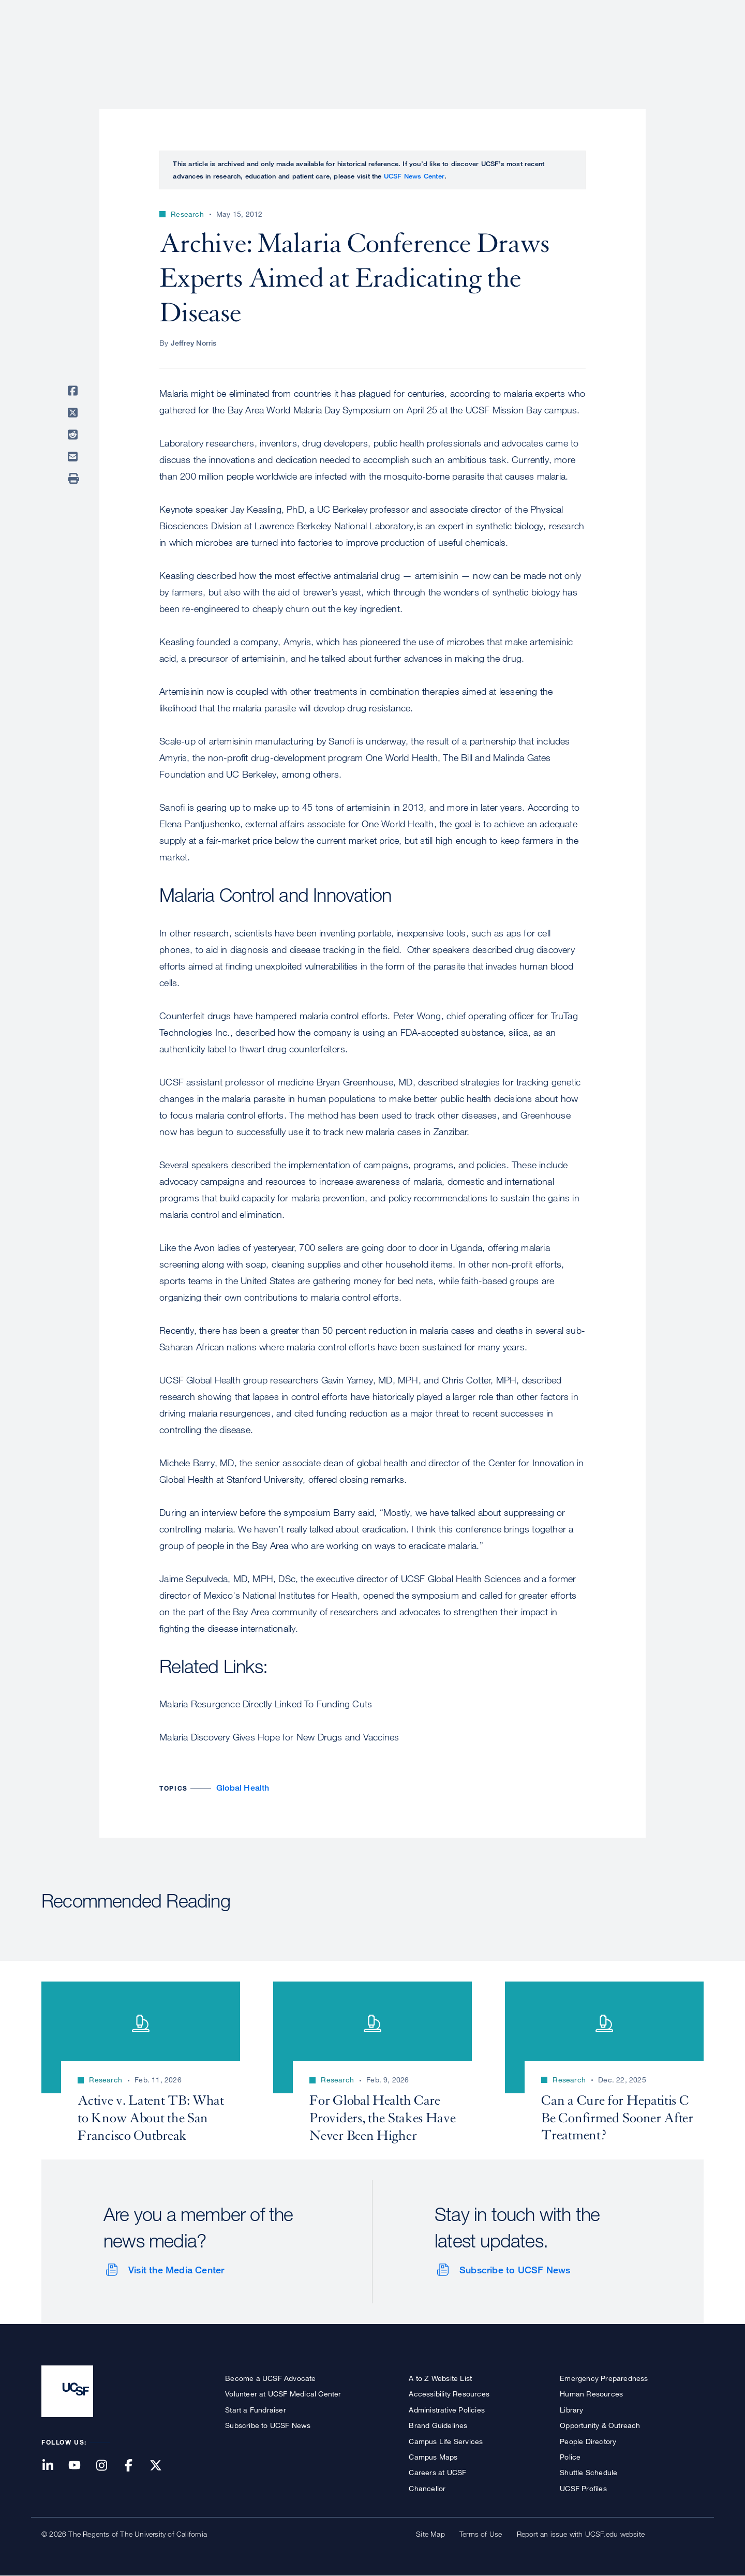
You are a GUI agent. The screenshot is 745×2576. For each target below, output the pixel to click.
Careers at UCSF (437, 2472)
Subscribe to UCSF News (514, 2269)
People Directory (588, 2441)
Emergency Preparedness (604, 2378)
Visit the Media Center (176, 2269)
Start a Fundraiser (255, 2409)
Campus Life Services (446, 2441)
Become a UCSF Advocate (270, 2378)
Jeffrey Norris (194, 342)
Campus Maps (433, 2456)
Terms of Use (480, 2533)
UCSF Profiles (583, 2488)
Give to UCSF (664, 11)
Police (570, 2456)
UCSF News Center (414, 176)
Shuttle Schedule (588, 2472)
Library (571, 2409)
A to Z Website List (440, 2378)
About (376, 44)
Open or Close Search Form (685, 44)
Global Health (243, 1788)
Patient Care (433, 44)
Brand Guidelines (438, 2425)
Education (558, 44)
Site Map (430, 2533)
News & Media (627, 44)
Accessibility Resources (449, 2393)
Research (498, 44)
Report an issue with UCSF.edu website (581, 2533)
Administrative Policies (447, 2409)
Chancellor (427, 2488)
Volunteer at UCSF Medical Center (283, 2393)
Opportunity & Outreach (600, 2425)
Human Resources (591, 2393)
